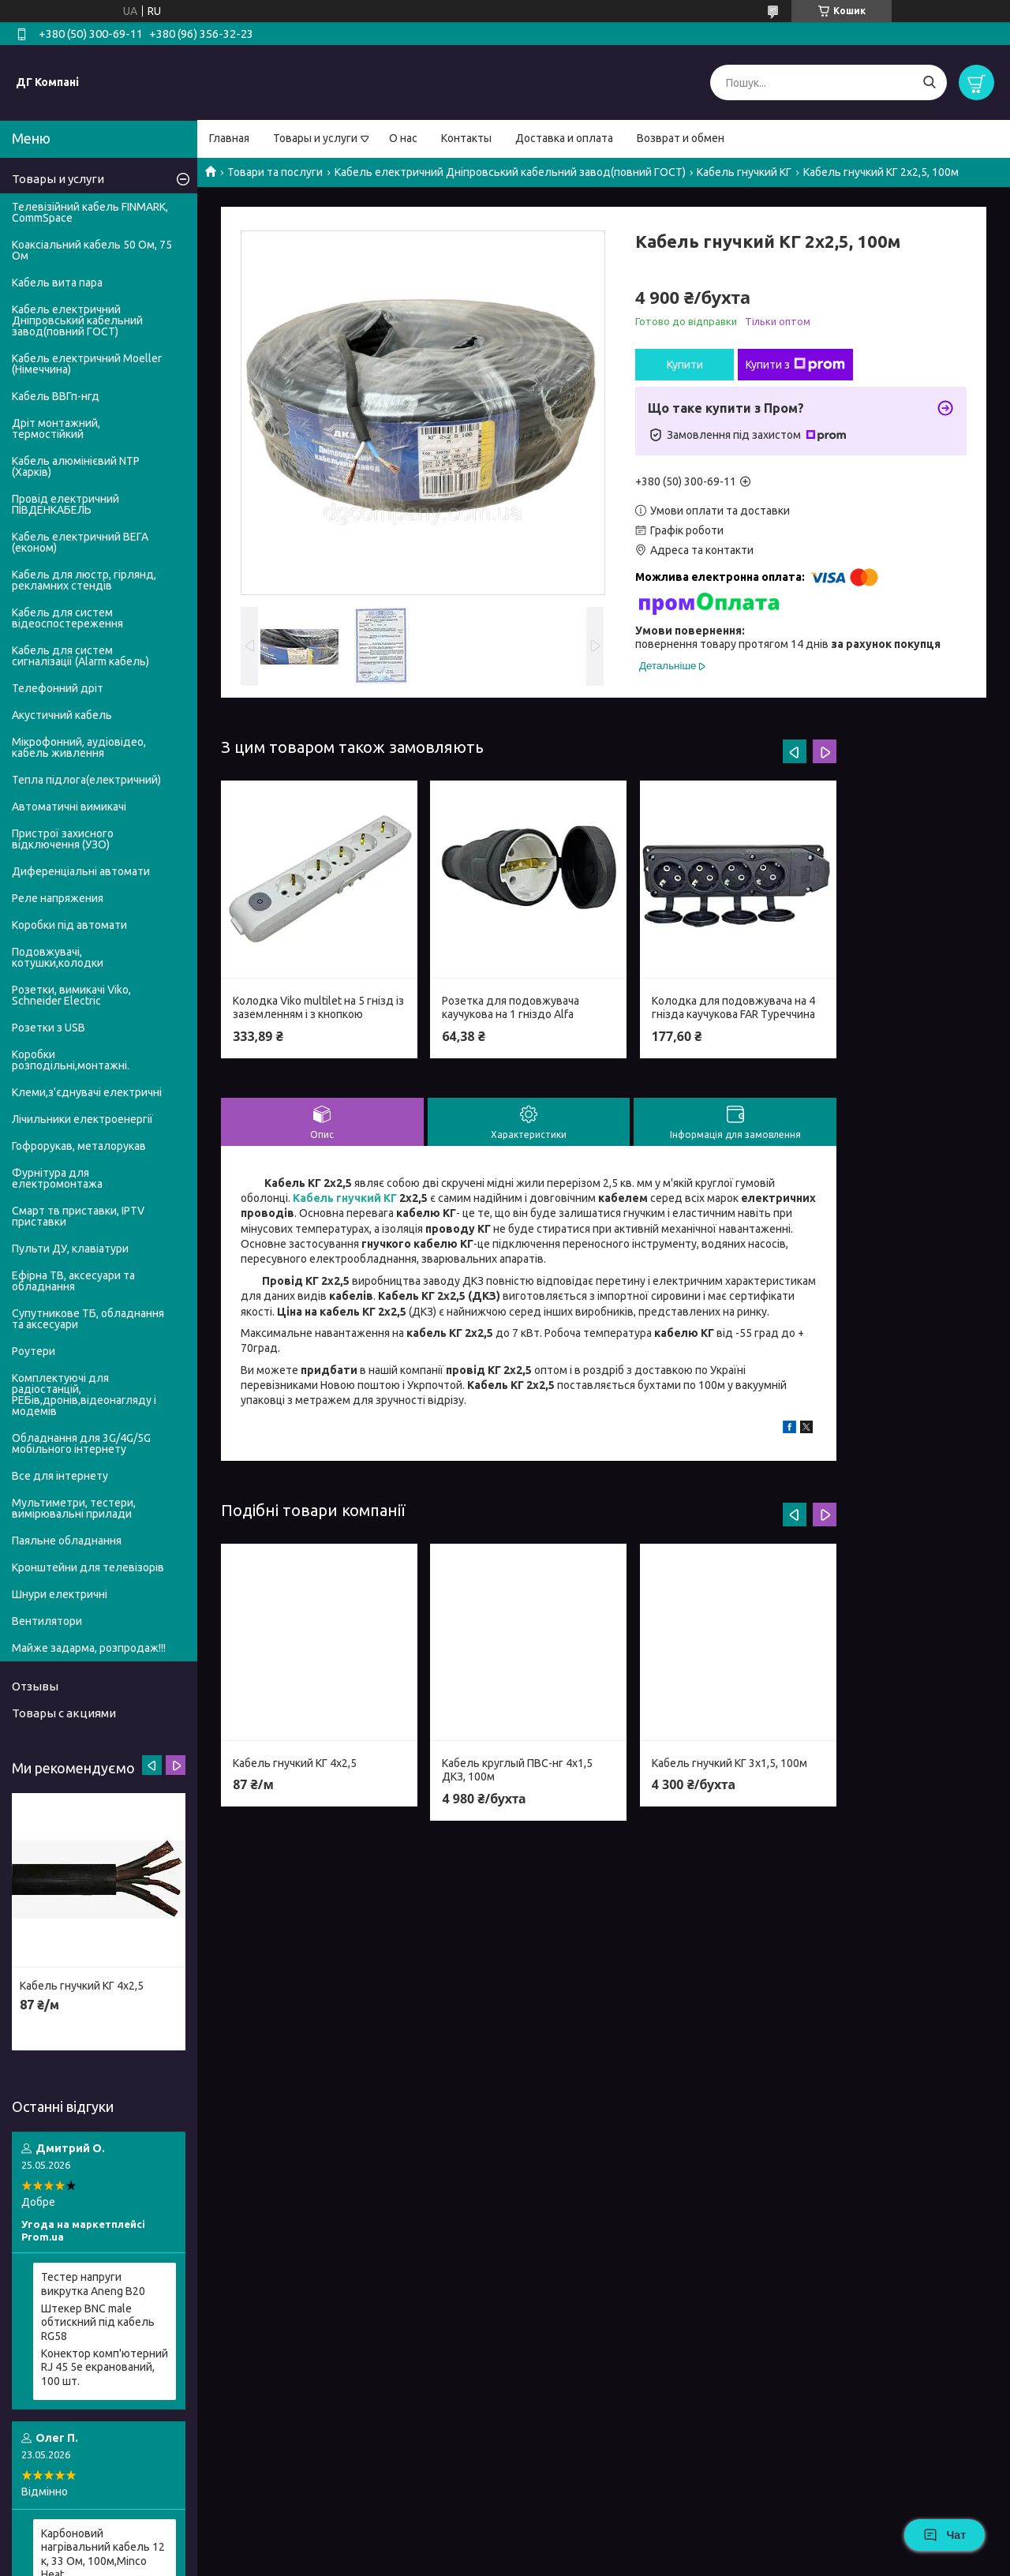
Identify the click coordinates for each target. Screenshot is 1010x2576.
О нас (403, 138)
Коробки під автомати (69, 925)
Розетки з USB (48, 1027)
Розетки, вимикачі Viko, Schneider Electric (71, 995)
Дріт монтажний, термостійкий (56, 428)
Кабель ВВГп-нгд (55, 396)
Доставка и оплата (564, 138)
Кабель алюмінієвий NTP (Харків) (76, 466)
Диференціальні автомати (81, 871)
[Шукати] (929, 82)
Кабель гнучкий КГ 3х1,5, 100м (729, 1763)
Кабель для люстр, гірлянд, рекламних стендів (84, 580)
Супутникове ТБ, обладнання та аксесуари (88, 1319)
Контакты (466, 138)
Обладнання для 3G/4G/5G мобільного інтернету (81, 1443)
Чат (944, 2535)
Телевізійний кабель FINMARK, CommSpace (90, 212)
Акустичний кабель (62, 715)
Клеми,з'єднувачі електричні (87, 1092)
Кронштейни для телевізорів (88, 1567)
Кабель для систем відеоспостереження (67, 618)
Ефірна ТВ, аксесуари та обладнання (73, 1281)
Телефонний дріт (57, 688)
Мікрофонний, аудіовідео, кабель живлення (79, 747)
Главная (229, 138)
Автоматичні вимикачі (69, 806)
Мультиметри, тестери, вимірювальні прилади (74, 1508)
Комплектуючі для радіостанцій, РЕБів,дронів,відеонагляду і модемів (84, 1394)
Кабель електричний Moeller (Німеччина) (87, 364)
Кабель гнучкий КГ (744, 172)
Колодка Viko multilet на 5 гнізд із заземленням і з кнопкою (318, 1007)
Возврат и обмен (680, 138)
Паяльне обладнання (67, 1540)
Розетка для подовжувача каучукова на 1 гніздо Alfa (510, 1007)
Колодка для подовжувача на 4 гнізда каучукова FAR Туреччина (733, 1007)
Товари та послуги (275, 172)
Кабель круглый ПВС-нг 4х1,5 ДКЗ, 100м (517, 1770)
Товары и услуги (315, 138)
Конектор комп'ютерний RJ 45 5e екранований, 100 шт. (104, 2367)
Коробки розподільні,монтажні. (70, 1060)
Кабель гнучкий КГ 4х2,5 (295, 1763)
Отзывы (35, 1686)
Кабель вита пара (57, 282)
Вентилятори (47, 1621)
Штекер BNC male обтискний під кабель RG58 (98, 2322)
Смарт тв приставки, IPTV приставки (78, 1216)
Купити (685, 364)
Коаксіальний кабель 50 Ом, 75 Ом (92, 250)
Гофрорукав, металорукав (79, 1146)
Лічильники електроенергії (82, 1119)
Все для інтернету (60, 1476)
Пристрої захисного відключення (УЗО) (63, 839)
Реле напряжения (57, 898)
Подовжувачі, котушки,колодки (57, 957)
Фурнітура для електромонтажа (57, 1178)
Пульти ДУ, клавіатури (70, 1248)
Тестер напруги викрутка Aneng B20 (93, 2284)
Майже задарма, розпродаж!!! (89, 1648)
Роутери (33, 1351)
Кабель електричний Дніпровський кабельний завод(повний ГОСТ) (510, 172)
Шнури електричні (59, 1594)
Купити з (795, 365)
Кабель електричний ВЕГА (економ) (80, 542)
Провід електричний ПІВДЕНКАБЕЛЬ (65, 504)
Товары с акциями (64, 1713)
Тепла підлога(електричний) (86, 779)
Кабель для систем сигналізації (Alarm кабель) (80, 656)
